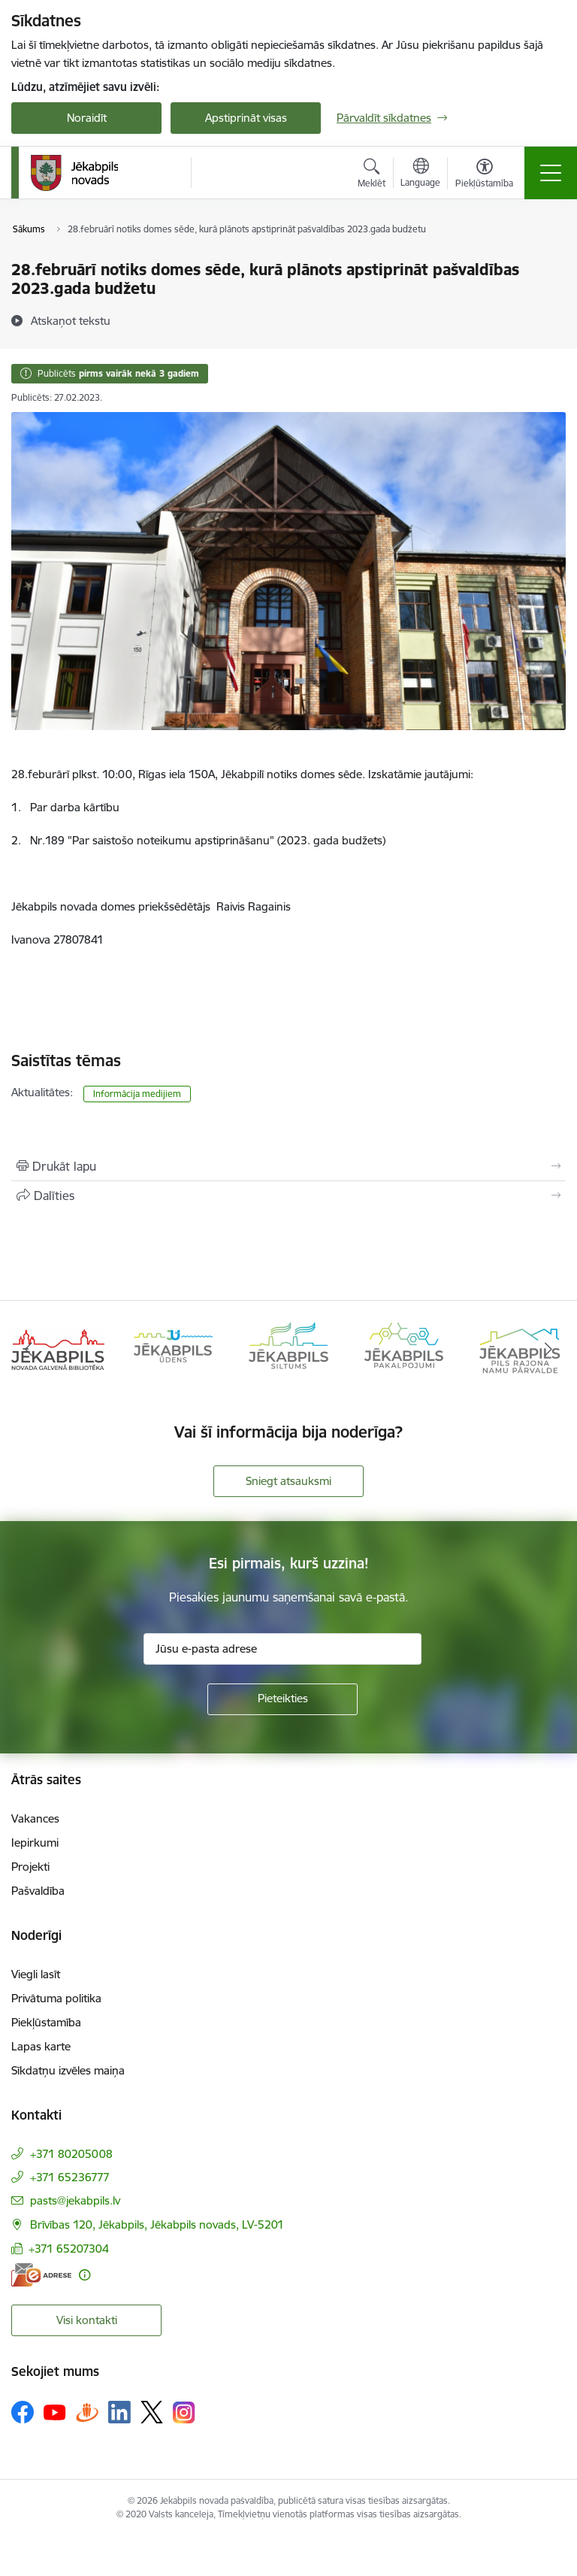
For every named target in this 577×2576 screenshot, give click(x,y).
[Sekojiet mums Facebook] (22, 2412)
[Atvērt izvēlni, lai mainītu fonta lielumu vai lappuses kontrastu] (484, 175)
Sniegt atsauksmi (288, 1481)
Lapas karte (41, 2046)
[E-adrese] (41, 2274)
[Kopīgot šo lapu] (288, 1195)
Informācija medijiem (137, 1093)
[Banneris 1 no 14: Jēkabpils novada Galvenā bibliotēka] (57, 1348)
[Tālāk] (548, 1349)
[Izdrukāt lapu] (288, 1166)
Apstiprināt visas (246, 118)
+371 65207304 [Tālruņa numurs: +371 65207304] (69, 2248)
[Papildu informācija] (84, 2275)
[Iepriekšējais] (29, 1349)
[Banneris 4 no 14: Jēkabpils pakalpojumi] (404, 1348)
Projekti (30, 1866)
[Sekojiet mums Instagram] (184, 2412)
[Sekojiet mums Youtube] (55, 2411)
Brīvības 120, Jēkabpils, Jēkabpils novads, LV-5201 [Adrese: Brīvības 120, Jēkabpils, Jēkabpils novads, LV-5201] (157, 2224)
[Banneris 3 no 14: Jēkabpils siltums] (288, 1348)
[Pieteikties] (282, 1699)
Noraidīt (87, 118)
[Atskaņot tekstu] (70, 320)
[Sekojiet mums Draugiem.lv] (87, 2411)
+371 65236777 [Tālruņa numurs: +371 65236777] (70, 2177)
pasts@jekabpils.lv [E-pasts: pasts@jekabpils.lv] (75, 2200)
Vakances (35, 1818)
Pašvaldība (38, 1891)
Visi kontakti (86, 2320)
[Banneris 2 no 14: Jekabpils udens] (173, 1348)
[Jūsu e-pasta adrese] (282, 1649)
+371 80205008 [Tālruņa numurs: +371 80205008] (71, 2154)
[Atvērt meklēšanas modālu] (371, 175)
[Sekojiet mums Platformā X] (151, 2412)
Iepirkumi (35, 1842)
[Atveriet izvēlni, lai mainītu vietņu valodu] (420, 174)
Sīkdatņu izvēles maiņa (68, 2070)
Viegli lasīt (35, 1974)
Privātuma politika (56, 1998)
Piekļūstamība (46, 2022)
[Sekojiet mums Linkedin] (119, 2412)
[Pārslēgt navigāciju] (550, 173)
